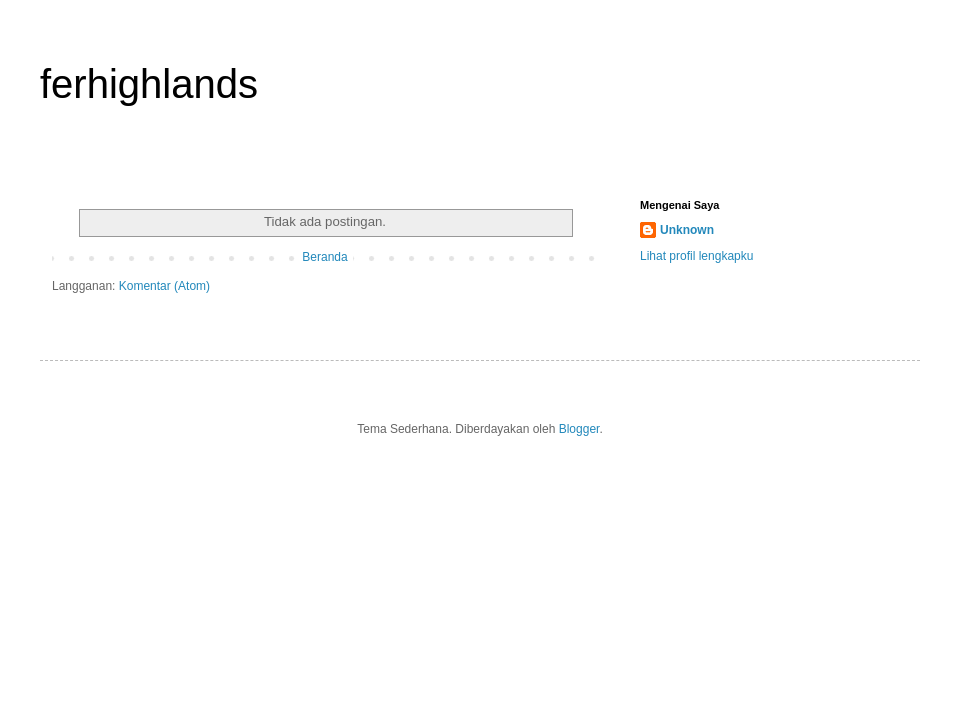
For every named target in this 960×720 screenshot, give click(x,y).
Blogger (579, 429)
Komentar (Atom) (164, 286)
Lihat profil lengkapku (696, 256)
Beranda (324, 257)
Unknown (687, 230)
